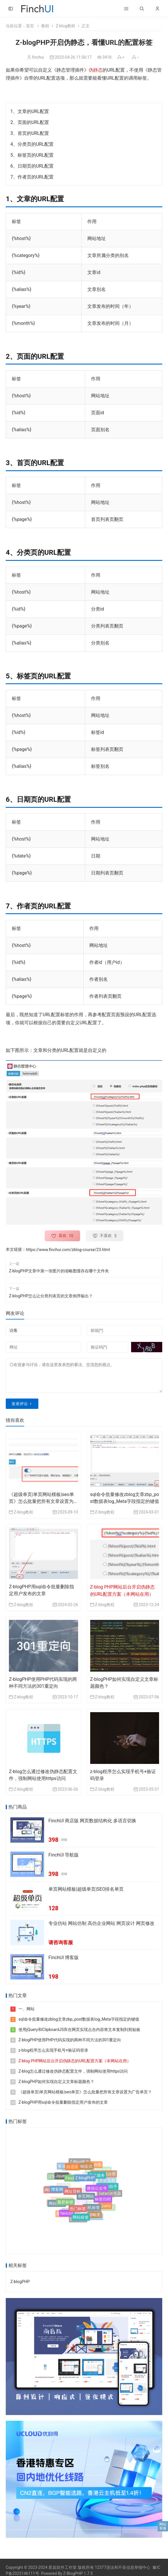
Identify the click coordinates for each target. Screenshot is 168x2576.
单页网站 (86, 2202)
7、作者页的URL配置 (32, 177)
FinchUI (72, 2183)
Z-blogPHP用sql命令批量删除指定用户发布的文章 (63, 2102)
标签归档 (103, 2202)
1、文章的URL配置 (29, 111)
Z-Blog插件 (79, 2162)
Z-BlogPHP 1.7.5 (78, 2573)
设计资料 (56, 2201)
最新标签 (65, 2206)
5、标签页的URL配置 (32, 155)
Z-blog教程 (65, 26)
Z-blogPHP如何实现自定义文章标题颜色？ (56, 2081)
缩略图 (94, 2215)
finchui (38, 57)
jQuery (105, 2206)
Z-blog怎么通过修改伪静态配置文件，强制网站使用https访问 (73, 2071)
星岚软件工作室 (62, 2567)
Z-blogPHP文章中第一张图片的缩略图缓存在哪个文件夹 (59, 1271)
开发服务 (97, 2179)
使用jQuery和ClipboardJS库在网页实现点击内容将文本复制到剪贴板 (79, 2029)
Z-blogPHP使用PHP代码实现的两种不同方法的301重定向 (69, 2040)
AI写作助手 (107, 2188)
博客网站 (59, 2193)
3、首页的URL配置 (29, 133)
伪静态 (96, 70)
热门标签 (78, 2212)
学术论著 (54, 2186)
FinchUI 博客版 (63, 1957)
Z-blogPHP (85, 2183)
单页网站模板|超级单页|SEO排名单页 (86, 1889)
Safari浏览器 (110, 2193)
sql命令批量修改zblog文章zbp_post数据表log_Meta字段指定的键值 (78, 2019)
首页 (30, 26)
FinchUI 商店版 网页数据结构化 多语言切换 (92, 1820)
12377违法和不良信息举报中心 (122, 2567)
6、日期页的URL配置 (32, 166)
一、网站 (26, 2009)
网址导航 (73, 2197)
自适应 (72, 2170)
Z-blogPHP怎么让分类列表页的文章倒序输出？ (51, 1295)
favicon (66, 2214)
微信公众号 (97, 2193)
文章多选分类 (104, 2175)
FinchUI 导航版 (63, 1855)
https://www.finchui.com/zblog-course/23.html (68, 1249)
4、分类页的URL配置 (32, 144)
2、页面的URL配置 (29, 122)
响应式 (86, 2170)
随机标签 (92, 2211)
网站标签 (81, 2218)
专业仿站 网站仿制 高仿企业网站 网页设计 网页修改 (101, 1923)
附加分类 (93, 2165)
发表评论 (20, 1403)
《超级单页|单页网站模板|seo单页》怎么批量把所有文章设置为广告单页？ (41, 1501)
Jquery (62, 2179)
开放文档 (107, 2179)
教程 (45, 26)
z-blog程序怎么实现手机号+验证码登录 (53, 2050)
